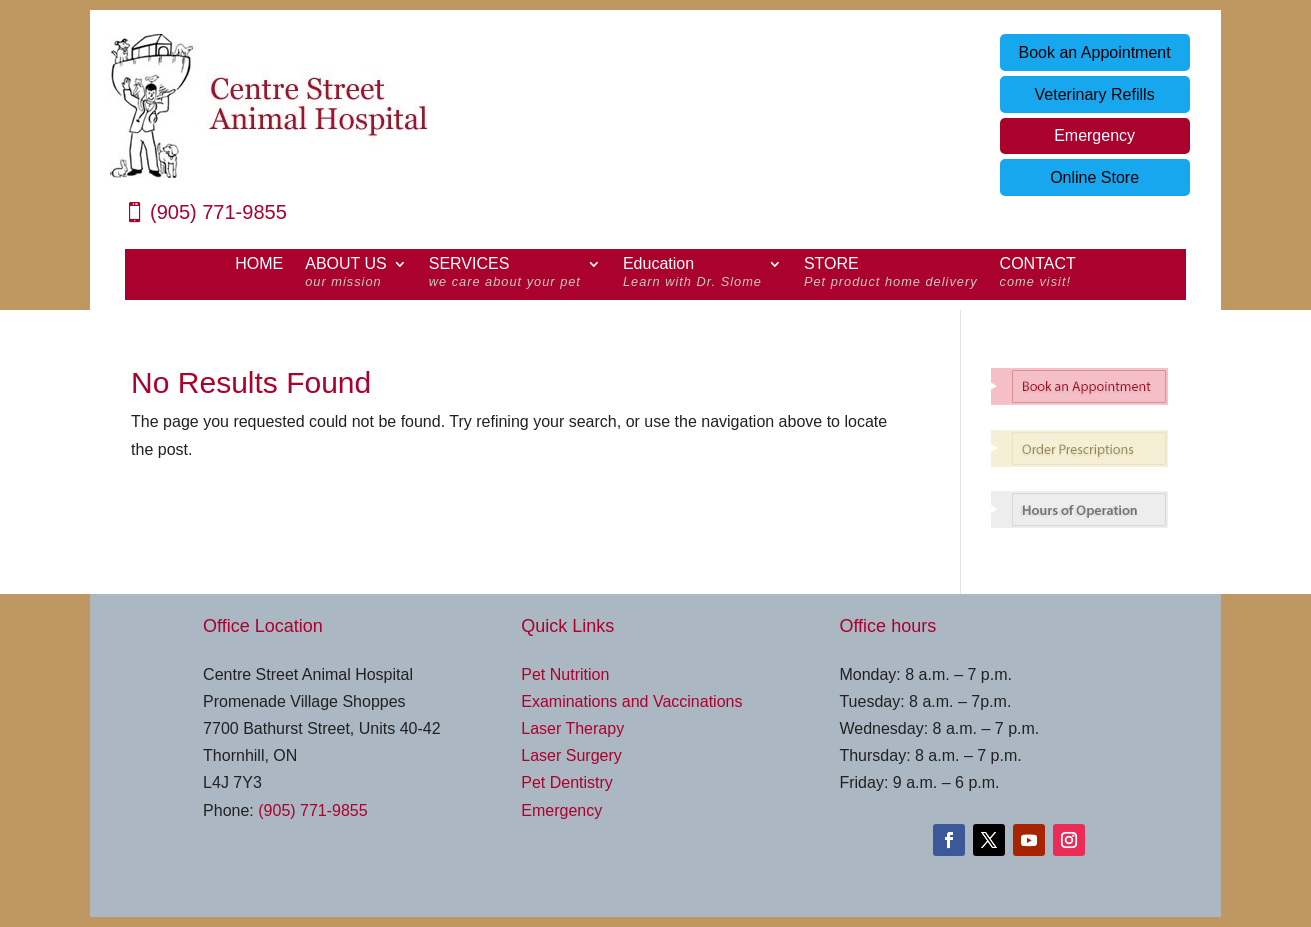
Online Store (1094, 177)
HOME (259, 264)
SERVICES (505, 275)
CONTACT (1038, 275)
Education (692, 275)
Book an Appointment (1095, 52)
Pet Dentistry (567, 782)
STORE (891, 275)
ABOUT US (346, 275)
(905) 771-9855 (218, 212)
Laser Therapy (572, 728)
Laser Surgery (571, 755)
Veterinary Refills (1095, 94)
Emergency (1094, 135)
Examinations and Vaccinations (631, 701)
